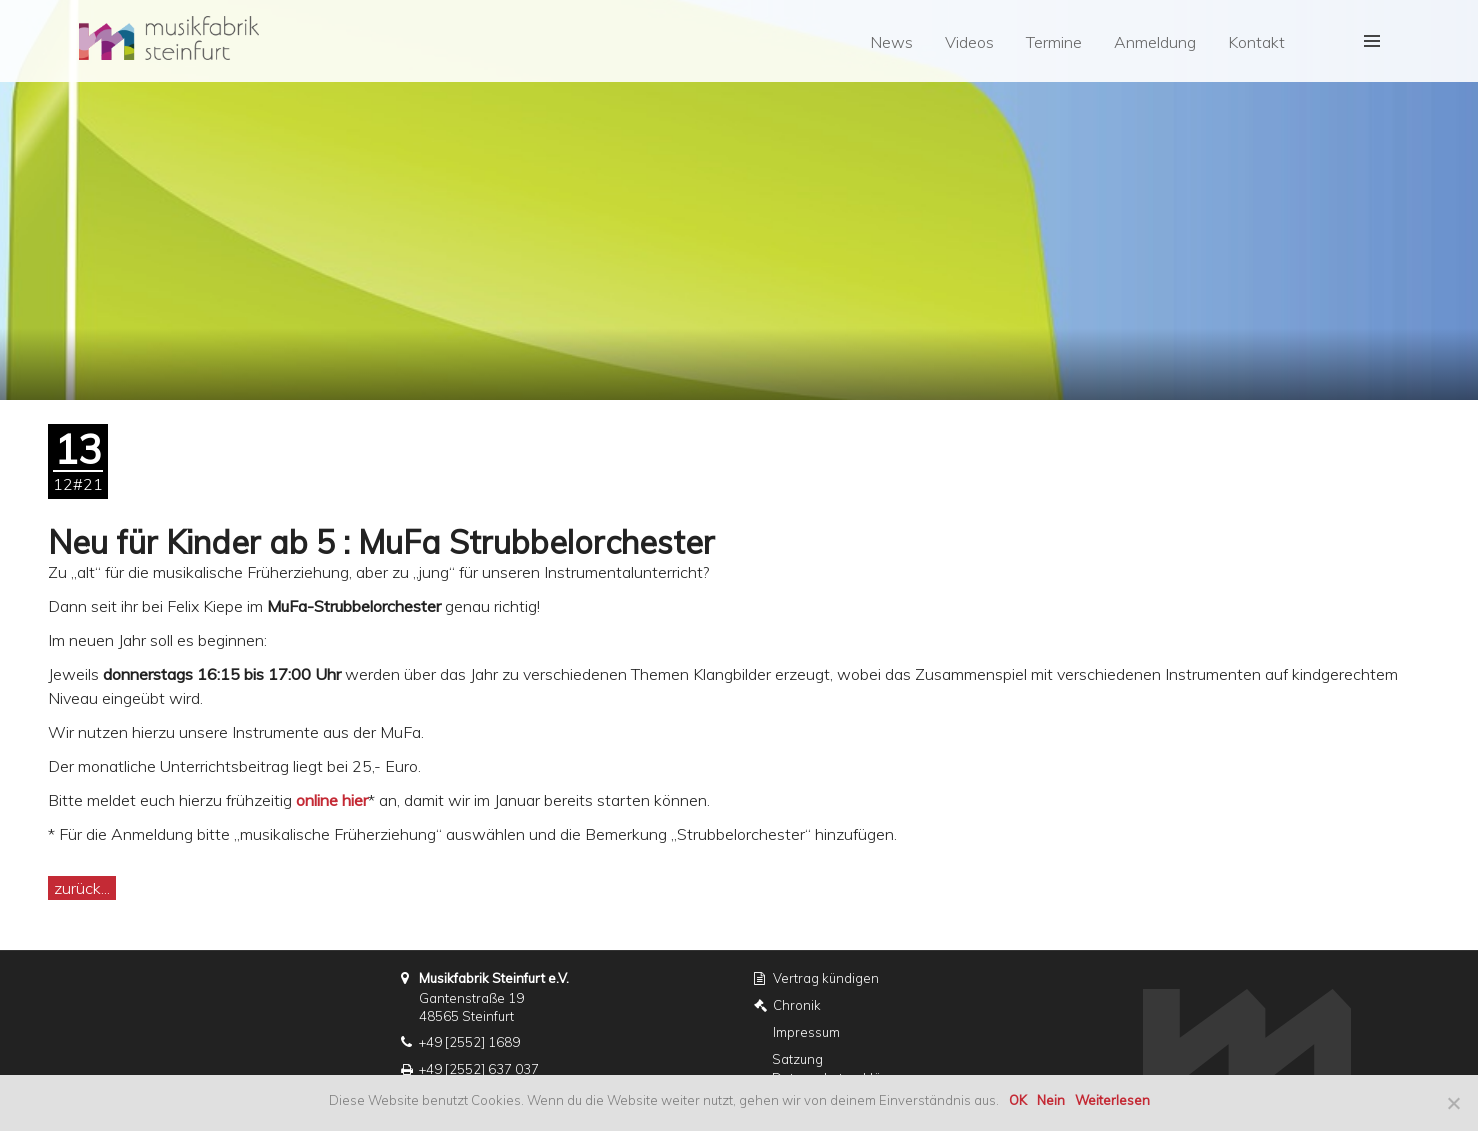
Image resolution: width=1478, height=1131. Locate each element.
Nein (1051, 1100)
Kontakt (1256, 42)
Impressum (806, 1032)
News (891, 42)
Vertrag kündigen (826, 978)
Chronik (797, 1005)
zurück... (82, 888)
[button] (1372, 41)
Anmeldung (1155, 42)
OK (1018, 1100)
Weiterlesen (1112, 1100)
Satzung (797, 1059)
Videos (969, 42)
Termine (1054, 42)
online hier (332, 800)
